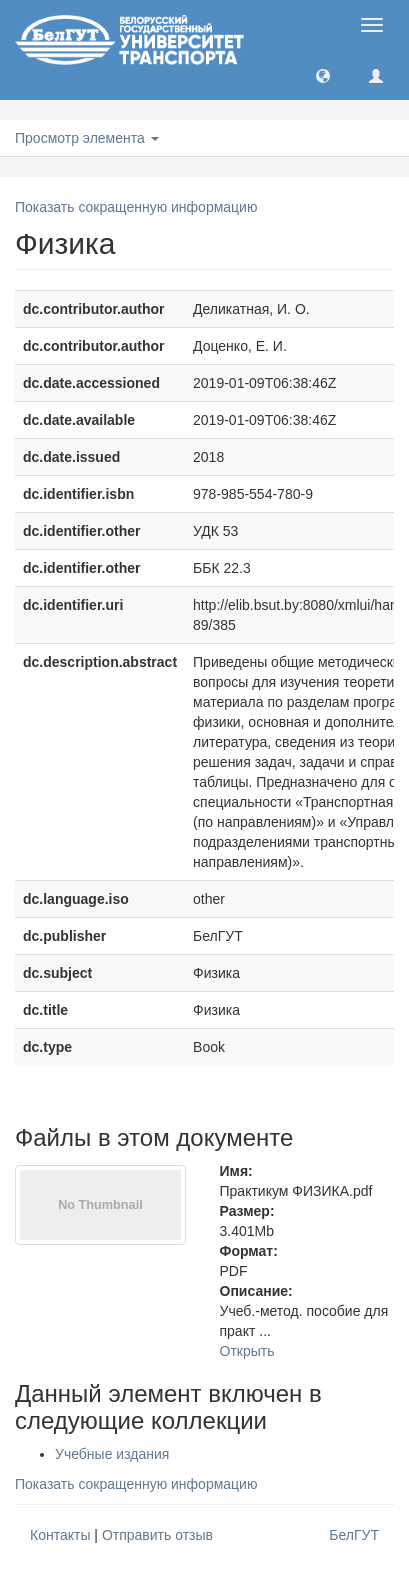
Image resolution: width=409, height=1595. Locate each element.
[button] (323, 75)
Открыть (247, 1351)
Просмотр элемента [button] (87, 138)
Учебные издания (112, 1454)
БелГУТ (354, 1535)
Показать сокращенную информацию (136, 207)
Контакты (60, 1535)
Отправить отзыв (157, 1535)
